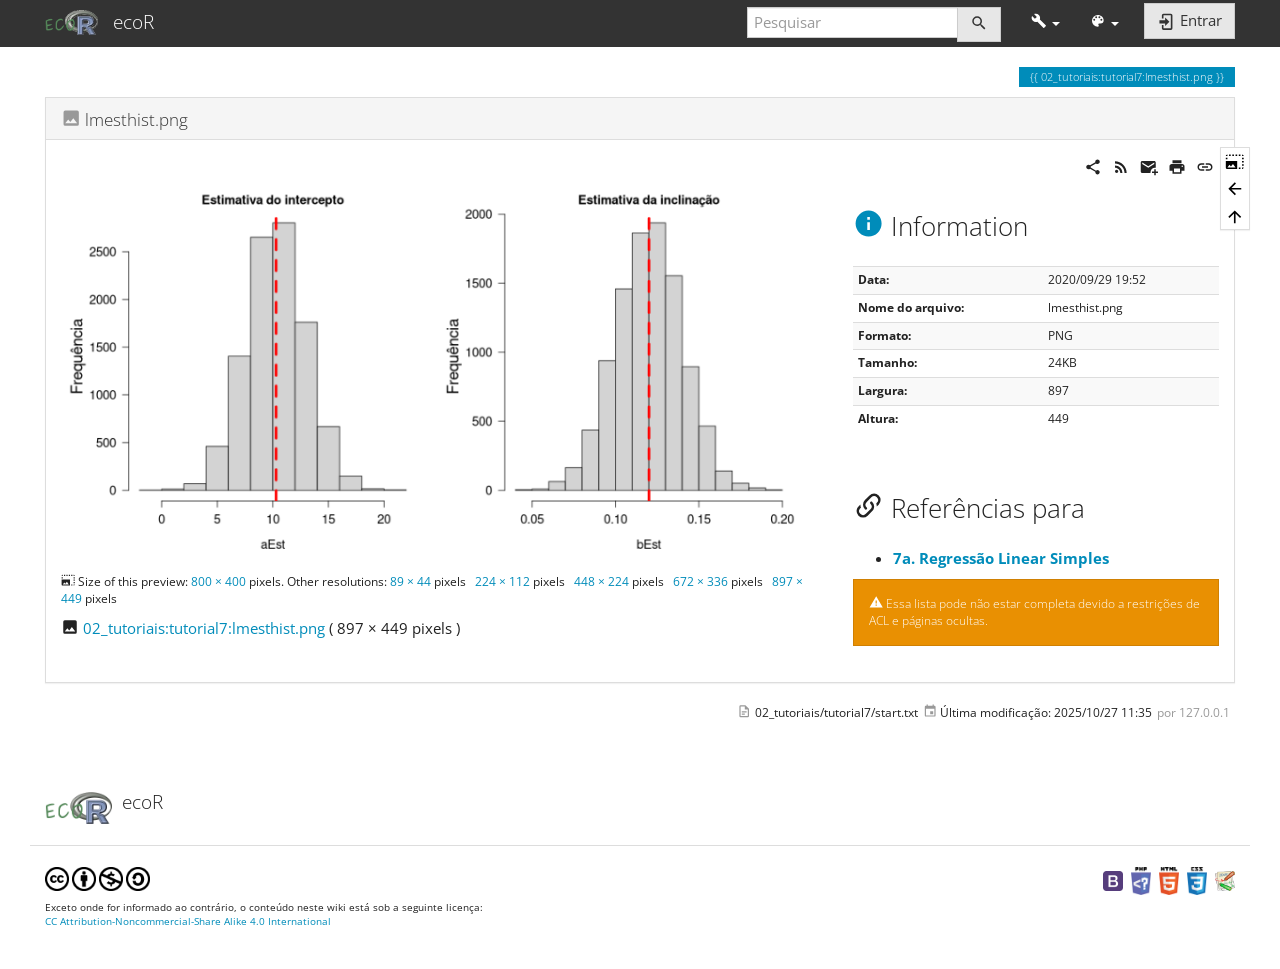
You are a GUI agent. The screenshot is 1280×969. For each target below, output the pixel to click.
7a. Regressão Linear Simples (1001, 558)
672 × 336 (700, 581)
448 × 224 (601, 581)
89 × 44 (410, 581)
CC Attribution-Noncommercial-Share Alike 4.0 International (188, 921)
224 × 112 (502, 581)
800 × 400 (218, 581)
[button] (1045, 22)
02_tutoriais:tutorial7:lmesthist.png (204, 628)
